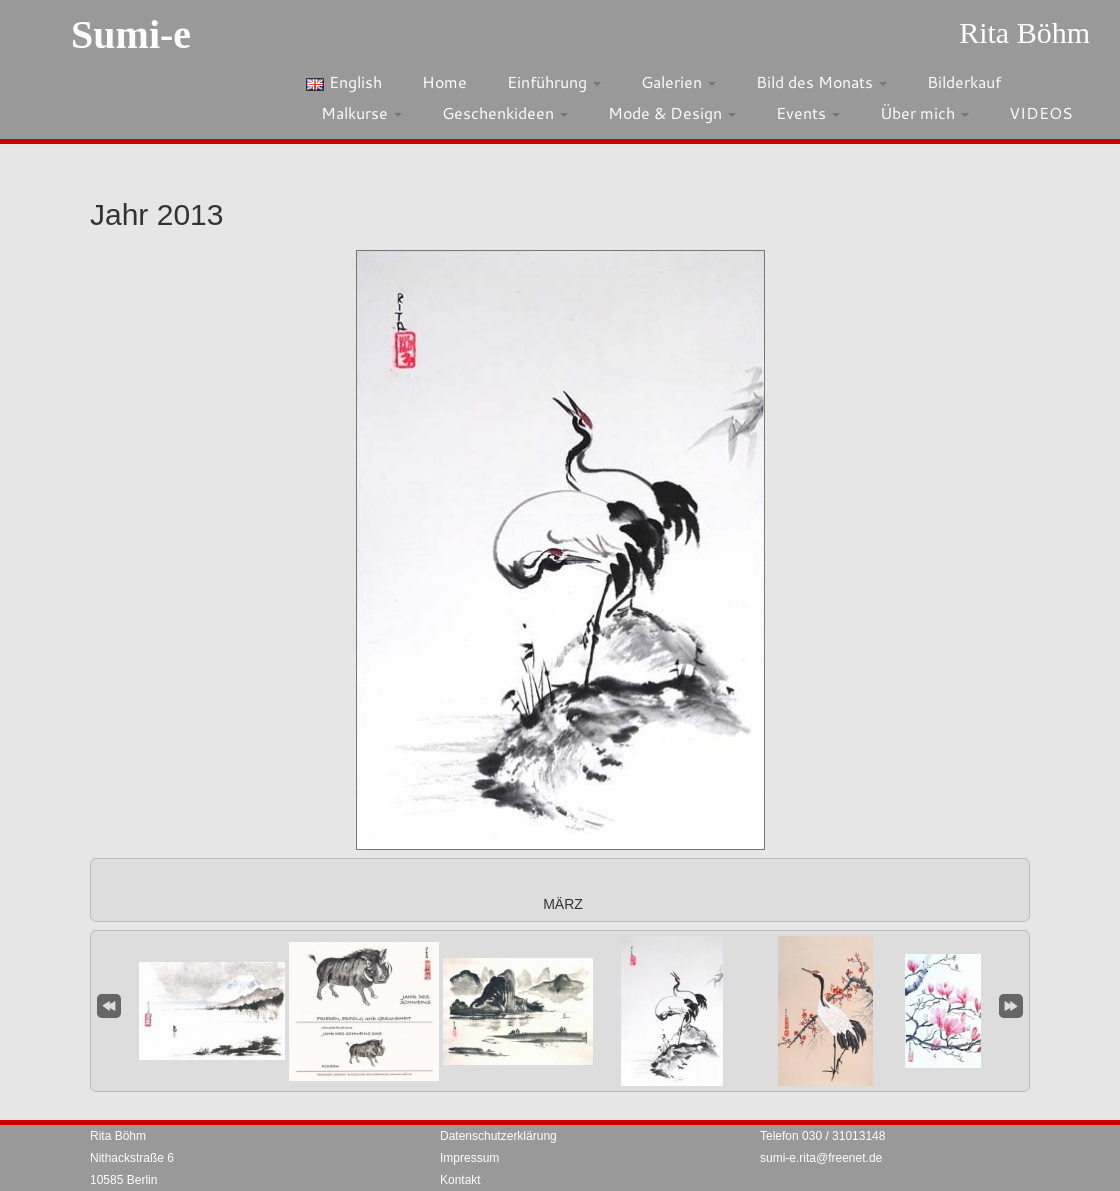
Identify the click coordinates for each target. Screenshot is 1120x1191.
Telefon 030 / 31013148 (822, 1136)
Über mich (924, 112)
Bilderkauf (964, 81)
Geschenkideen (505, 112)
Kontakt (460, 1180)
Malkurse (361, 112)
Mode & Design (672, 112)
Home (444, 81)
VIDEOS (1041, 112)
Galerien (678, 81)
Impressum (469, 1158)
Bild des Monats (821, 81)
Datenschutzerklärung (498, 1136)
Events (808, 112)
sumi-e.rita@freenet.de (821, 1158)
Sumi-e (131, 34)
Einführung (554, 81)
